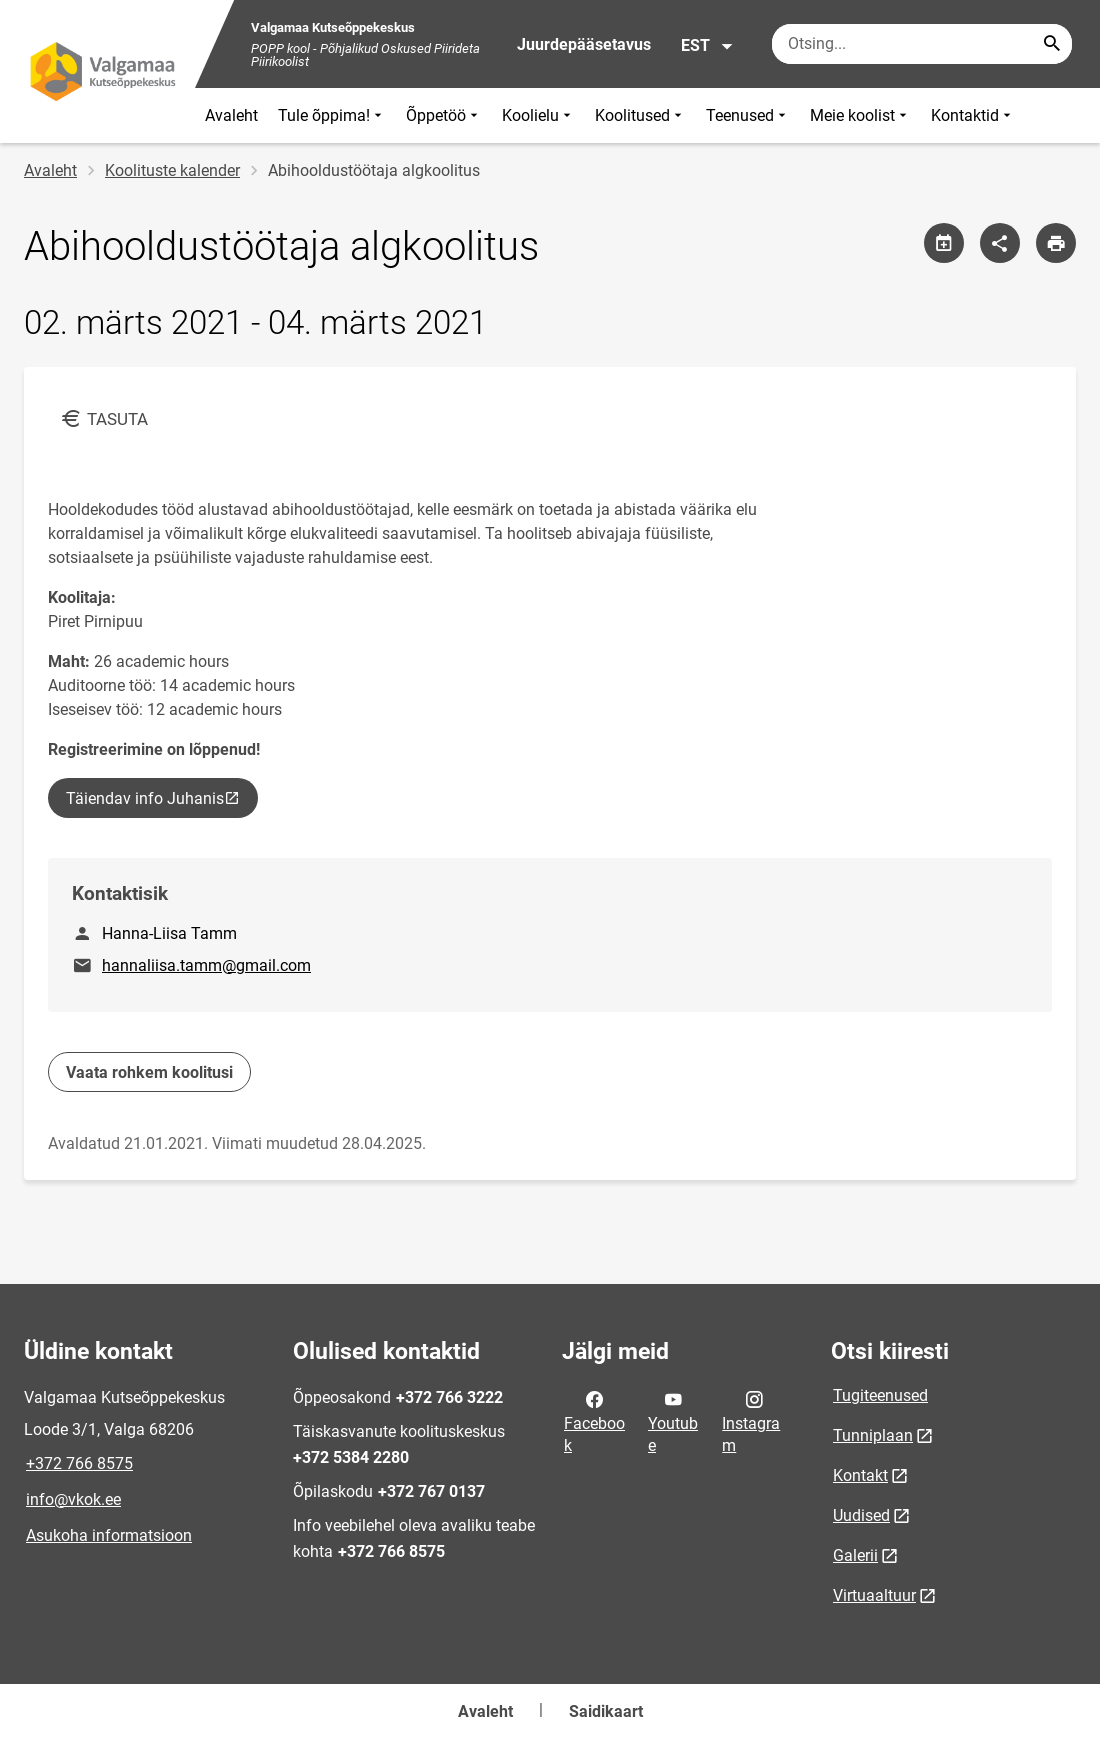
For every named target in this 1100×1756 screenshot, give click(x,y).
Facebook (594, 1421)
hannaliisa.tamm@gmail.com (206, 965)
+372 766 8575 (79, 1463)
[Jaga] (1000, 243)
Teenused (748, 115)
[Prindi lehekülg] (1056, 243)
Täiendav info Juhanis (160, 803)
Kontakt (860, 1475)
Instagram (751, 1421)
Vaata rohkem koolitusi (149, 1072)
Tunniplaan (873, 1435)
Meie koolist (860, 115)
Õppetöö (444, 115)
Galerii (855, 1555)
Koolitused (640, 115)
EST (707, 46)
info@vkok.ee (73, 1499)
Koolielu (538, 115)
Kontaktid (973, 115)
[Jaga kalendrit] (944, 243)
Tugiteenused (880, 1395)
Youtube (673, 1421)
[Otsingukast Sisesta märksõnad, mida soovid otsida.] (922, 44)
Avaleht (231, 115)
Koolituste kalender (172, 170)
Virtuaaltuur (874, 1595)
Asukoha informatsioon (109, 1535)
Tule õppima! (332, 115)
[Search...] (1052, 44)
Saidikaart (606, 1711)
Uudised (861, 1515)
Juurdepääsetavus (584, 44)
